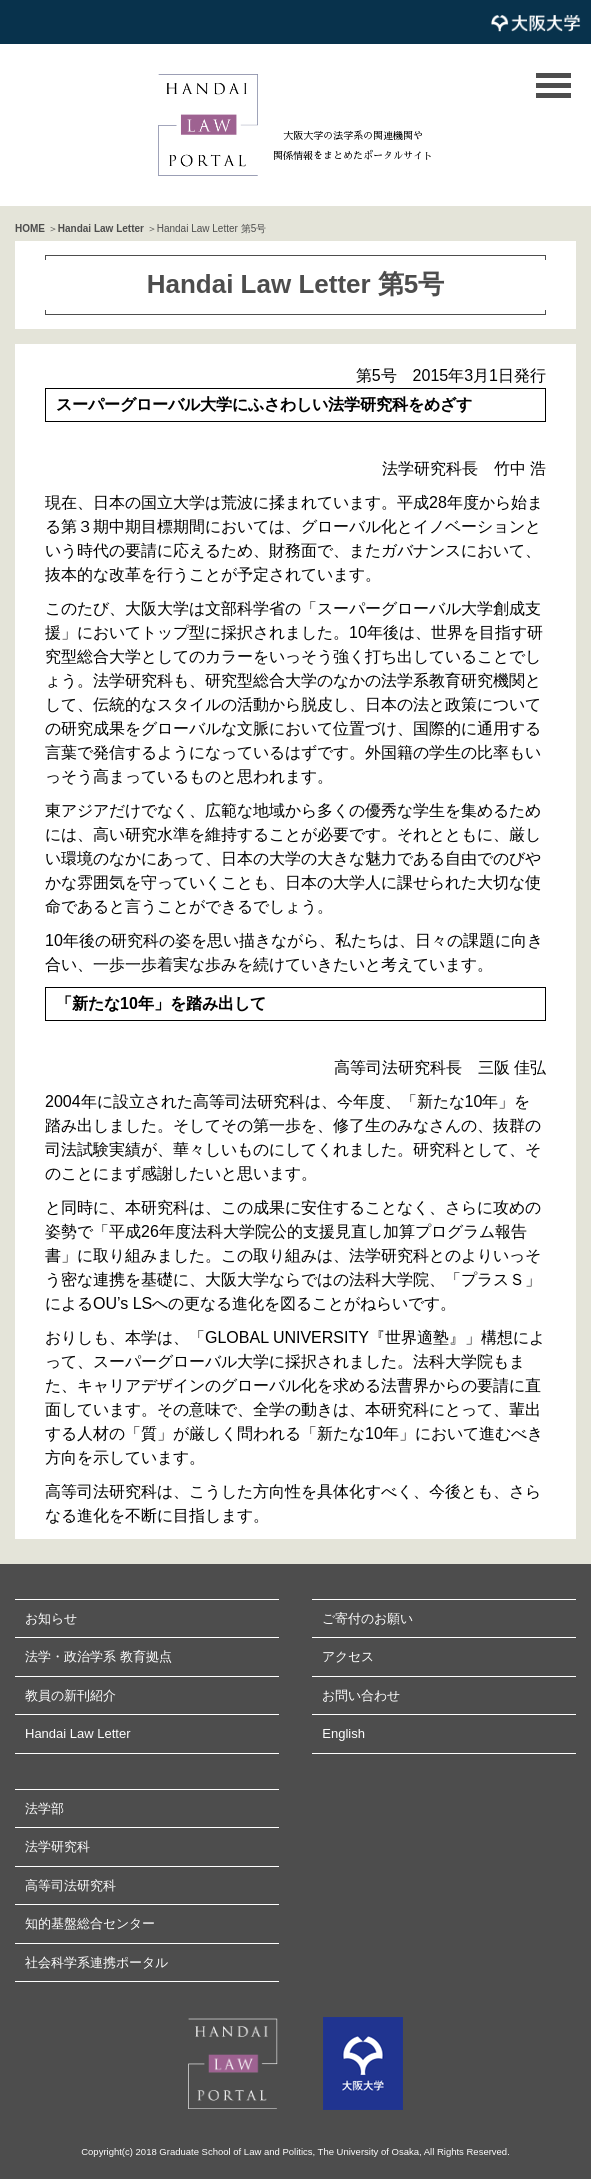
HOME (30, 228)
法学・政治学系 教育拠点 (98, 1656)
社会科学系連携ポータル (96, 1962)
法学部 (44, 1808)
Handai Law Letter (101, 228)
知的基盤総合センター (90, 1923)
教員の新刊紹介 (70, 1695)
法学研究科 (57, 1846)
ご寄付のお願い (367, 1618)
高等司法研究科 (70, 1885)
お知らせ (51, 1618)
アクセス (348, 1656)
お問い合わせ (361, 1695)
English (343, 1733)
